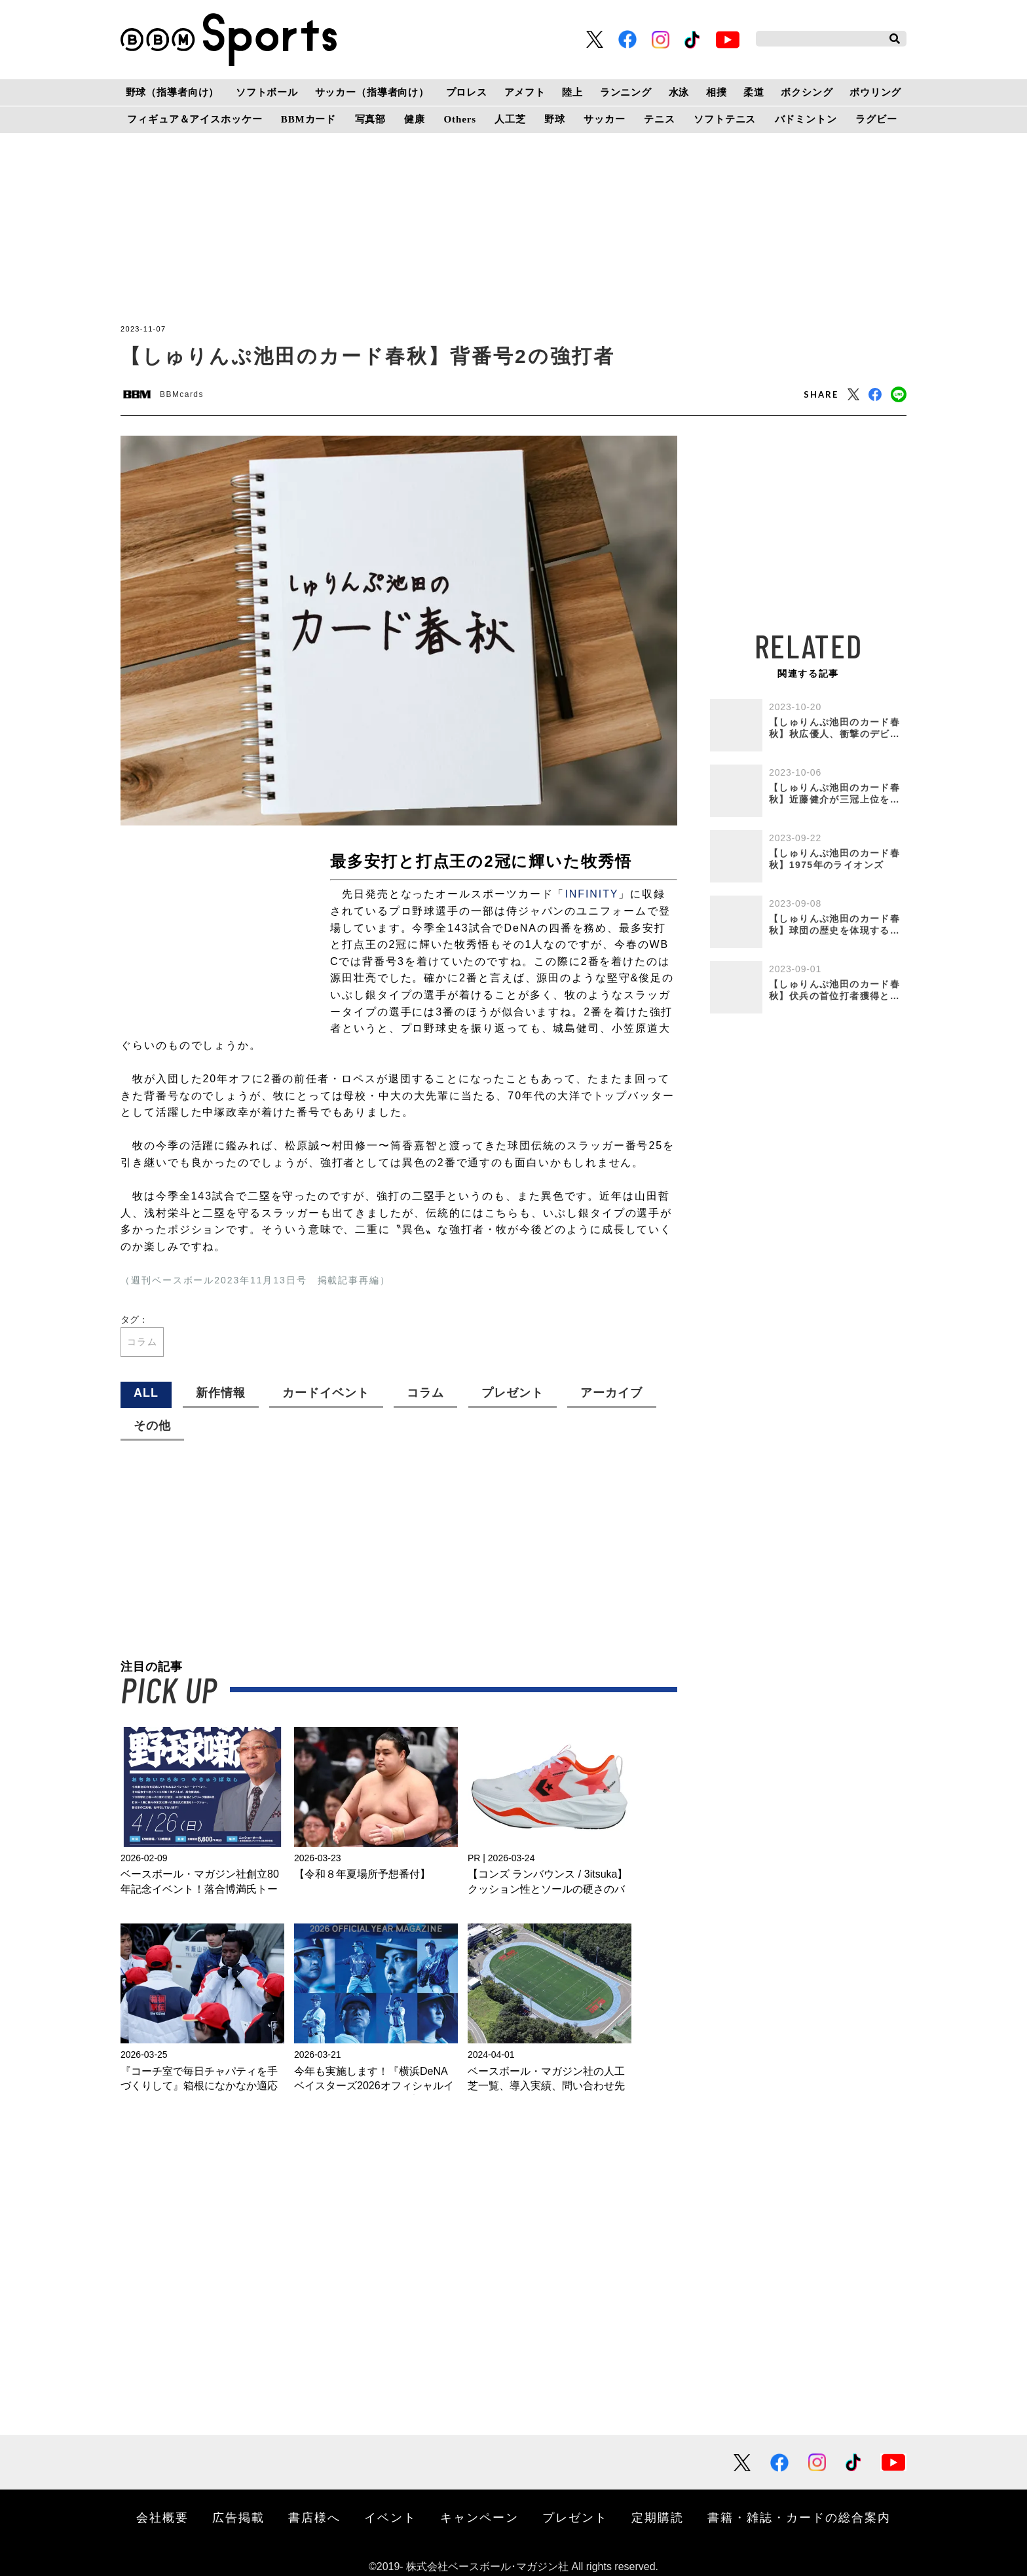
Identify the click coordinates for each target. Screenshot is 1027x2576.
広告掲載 (238, 2517)
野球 (554, 119)
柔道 (753, 92)
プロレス (466, 92)
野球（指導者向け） (172, 92)
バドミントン (806, 119)
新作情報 (221, 1392)
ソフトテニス (725, 119)
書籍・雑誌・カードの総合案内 (799, 2517)
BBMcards (182, 394)
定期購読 (657, 2517)
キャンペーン (479, 2517)
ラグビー (876, 119)
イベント (390, 2517)
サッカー (604, 119)
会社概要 (162, 2517)
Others (460, 119)
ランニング (626, 92)
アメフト (525, 92)
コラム (142, 1341)
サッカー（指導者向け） (372, 92)
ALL (146, 1392)
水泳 (679, 92)
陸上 (572, 92)
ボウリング (875, 92)
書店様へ (314, 2517)
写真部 (370, 119)
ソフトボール (267, 92)
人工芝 (510, 119)
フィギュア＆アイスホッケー (194, 119)
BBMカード (308, 119)
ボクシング (806, 92)
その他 (152, 1425)
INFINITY (591, 894)
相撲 (716, 92)
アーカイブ (611, 1392)
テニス (659, 119)
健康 (414, 119)
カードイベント (325, 1392)
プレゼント (512, 1392)
